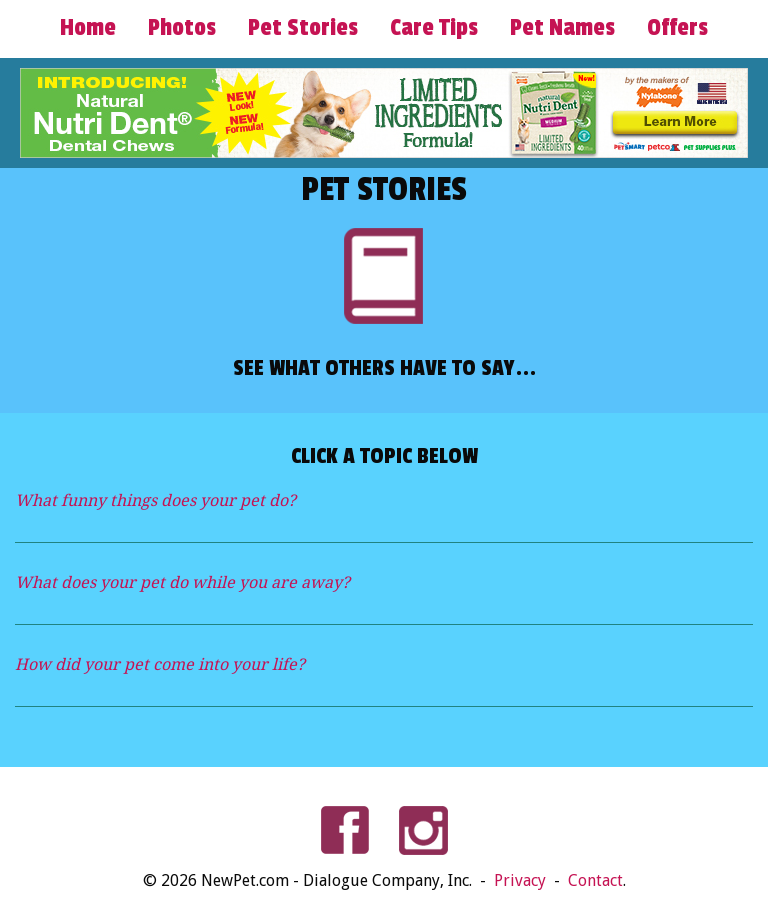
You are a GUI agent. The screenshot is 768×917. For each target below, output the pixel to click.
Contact (595, 880)
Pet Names (562, 28)
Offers (677, 28)
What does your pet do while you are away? (182, 582)
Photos (182, 28)
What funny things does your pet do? (155, 500)
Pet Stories (303, 28)
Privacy (522, 880)
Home (88, 28)
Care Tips (434, 28)
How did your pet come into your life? (160, 664)
